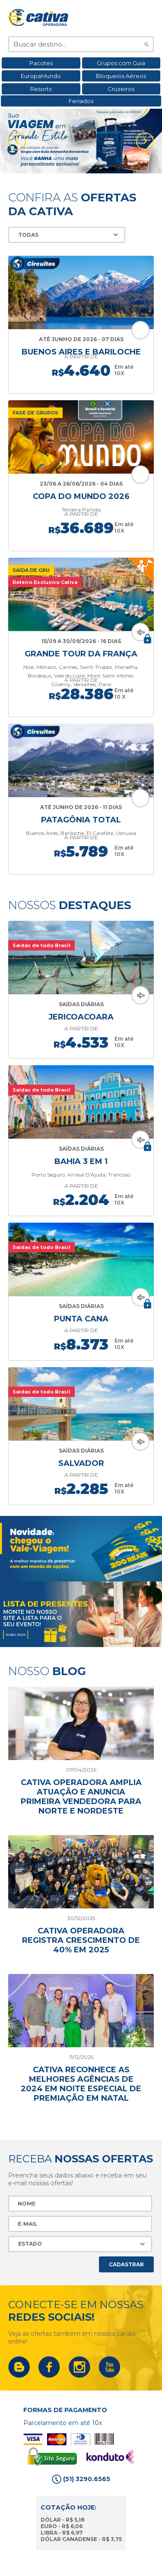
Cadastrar (126, 2264)
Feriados (81, 100)
